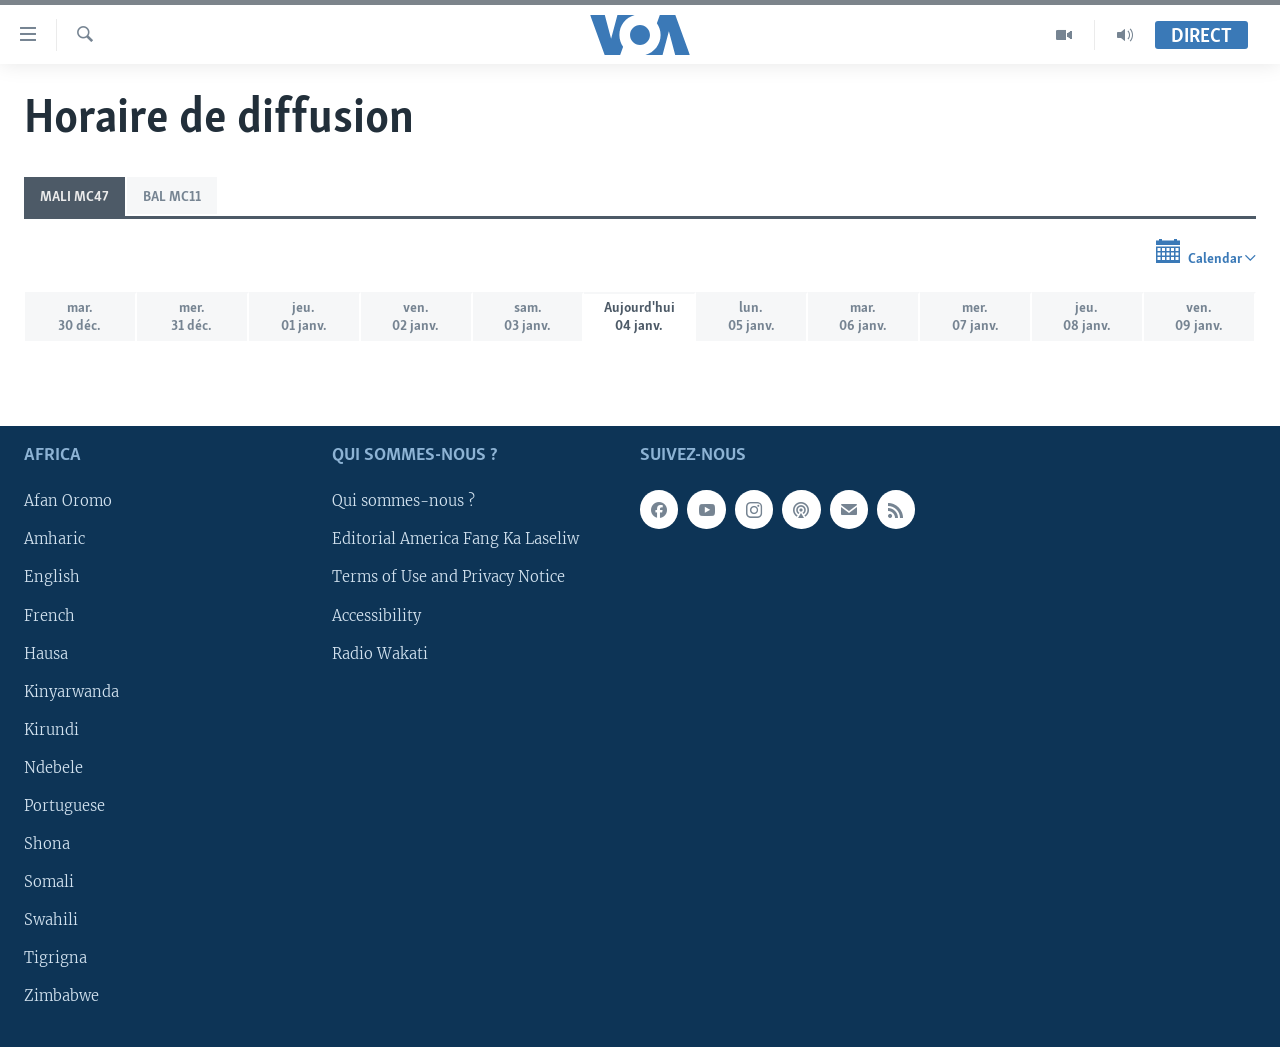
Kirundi (51, 729)
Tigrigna (55, 958)
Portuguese (64, 806)
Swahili (51, 920)
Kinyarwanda (71, 691)
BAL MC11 (172, 197)
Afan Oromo (68, 501)
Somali (49, 882)
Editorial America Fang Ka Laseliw (455, 539)
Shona (47, 844)
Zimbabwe (61, 996)
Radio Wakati (380, 653)
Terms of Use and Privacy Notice (448, 577)
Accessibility (376, 615)
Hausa (46, 653)
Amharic (54, 539)
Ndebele (53, 768)
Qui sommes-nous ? (403, 501)
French (49, 615)
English (52, 577)
